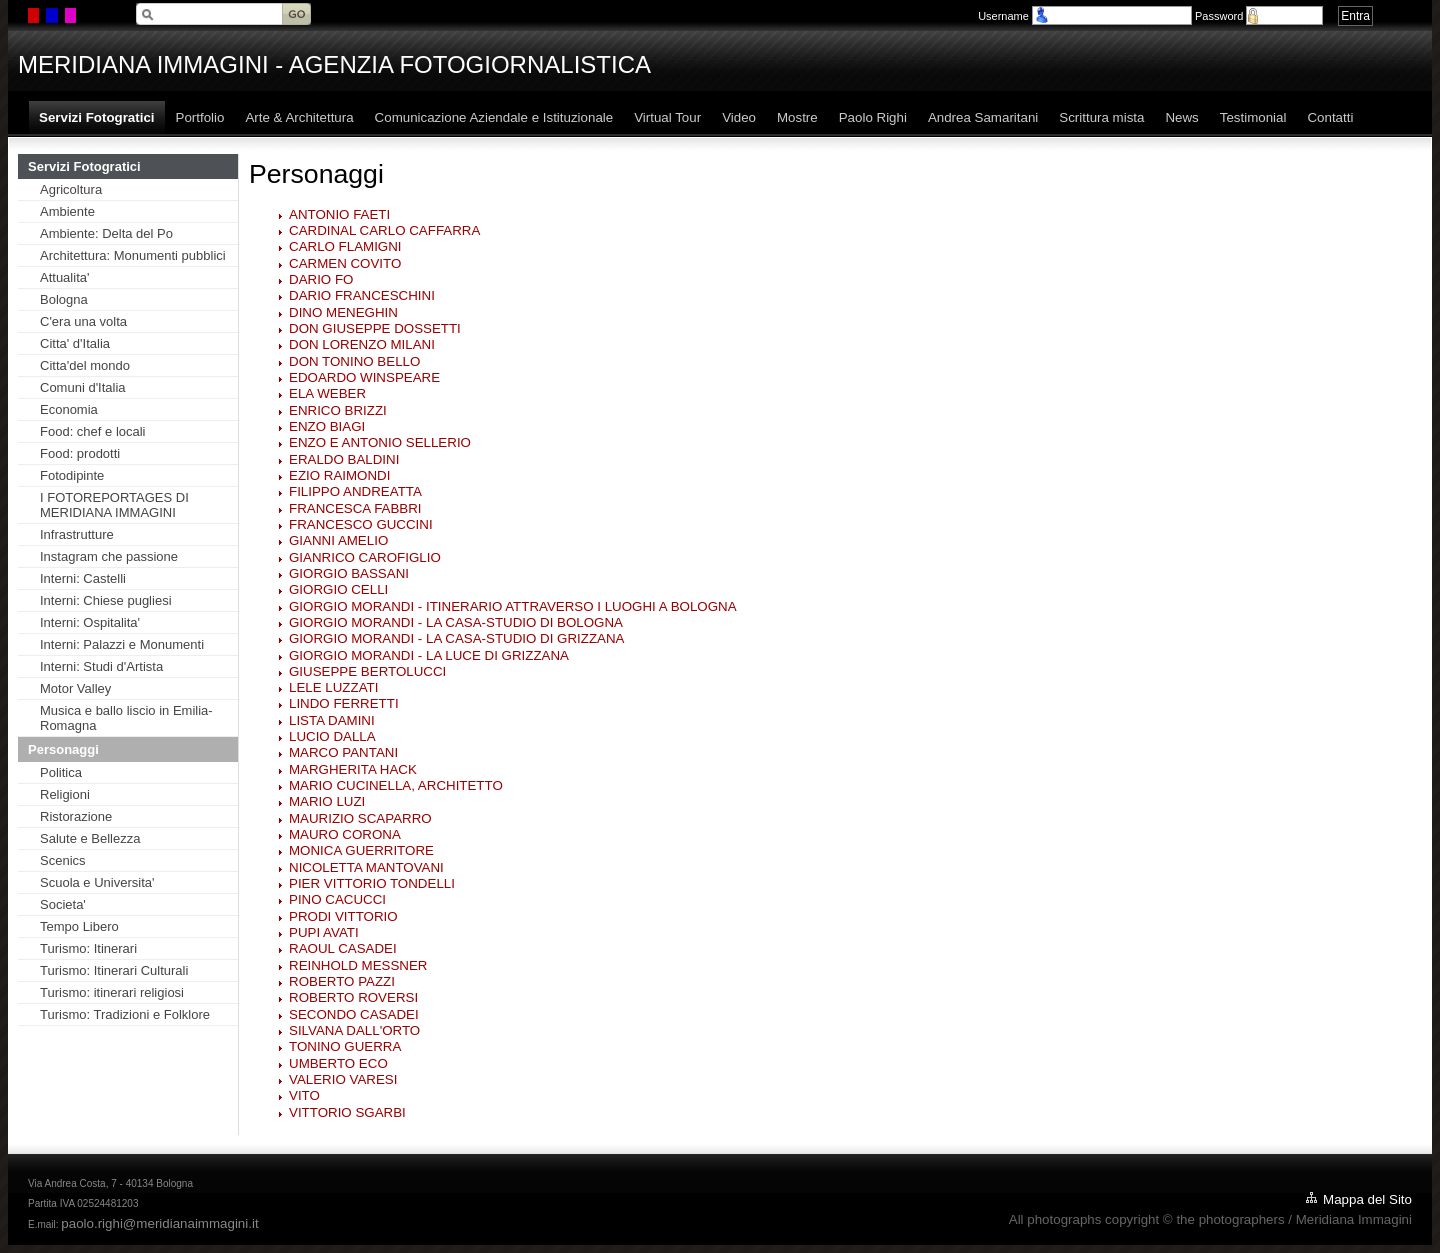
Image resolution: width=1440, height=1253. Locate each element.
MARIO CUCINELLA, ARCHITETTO (396, 785)
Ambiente (67, 211)
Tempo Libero (79, 926)
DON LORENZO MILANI (362, 344)
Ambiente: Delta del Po (106, 233)
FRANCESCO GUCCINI (361, 524)
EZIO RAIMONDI (339, 475)
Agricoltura (71, 189)
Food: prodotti (80, 453)
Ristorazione (76, 816)
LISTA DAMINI (332, 720)
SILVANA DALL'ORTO (354, 1030)
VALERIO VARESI (343, 1079)
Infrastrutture (77, 534)
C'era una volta (83, 321)
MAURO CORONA (345, 834)
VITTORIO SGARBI (347, 1112)
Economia (69, 409)
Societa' (63, 904)
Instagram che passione (109, 556)
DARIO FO (321, 279)
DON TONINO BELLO (354, 361)
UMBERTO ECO (338, 1063)
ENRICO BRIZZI (338, 410)
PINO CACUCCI (337, 899)
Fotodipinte (72, 475)
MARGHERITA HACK (353, 769)
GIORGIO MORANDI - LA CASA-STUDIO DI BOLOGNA (456, 622)
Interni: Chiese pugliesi (106, 600)
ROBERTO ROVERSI (353, 997)
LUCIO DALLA (332, 736)
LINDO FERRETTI (344, 703)
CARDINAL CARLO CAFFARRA (384, 230)
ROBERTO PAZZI (342, 981)
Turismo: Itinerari (88, 948)
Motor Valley (75, 688)
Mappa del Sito (1367, 1199)
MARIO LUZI (327, 801)
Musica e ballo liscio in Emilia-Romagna (126, 718)
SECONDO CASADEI (354, 1014)
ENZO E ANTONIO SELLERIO (380, 442)
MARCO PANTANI (343, 752)
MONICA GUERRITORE (361, 850)
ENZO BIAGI (327, 426)
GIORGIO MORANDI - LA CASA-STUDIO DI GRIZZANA (456, 638)
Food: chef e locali (93, 431)
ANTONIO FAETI (339, 214)
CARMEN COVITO (345, 263)
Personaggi (63, 749)
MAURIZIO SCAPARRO (360, 818)
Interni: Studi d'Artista (101, 666)
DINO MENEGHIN (343, 312)
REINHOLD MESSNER (358, 965)
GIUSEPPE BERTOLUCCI (367, 671)
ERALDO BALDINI (344, 459)
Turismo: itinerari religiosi (112, 992)
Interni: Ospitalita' (90, 622)
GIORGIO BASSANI (349, 573)
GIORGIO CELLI (338, 589)
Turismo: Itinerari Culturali (114, 970)
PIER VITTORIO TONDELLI (372, 883)
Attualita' (64, 277)
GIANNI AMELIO (338, 540)
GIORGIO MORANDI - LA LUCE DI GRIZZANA (429, 655)
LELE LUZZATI (333, 687)
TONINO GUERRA (345, 1046)
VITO (304, 1095)
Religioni (65, 794)
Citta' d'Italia (75, 343)
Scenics (63, 860)
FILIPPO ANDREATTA (355, 491)
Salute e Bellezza (90, 838)
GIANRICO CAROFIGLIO (365, 557)
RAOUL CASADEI (343, 948)
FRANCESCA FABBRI (355, 508)
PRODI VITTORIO (343, 916)
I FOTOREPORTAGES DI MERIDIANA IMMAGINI (114, 505)
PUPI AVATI (324, 932)
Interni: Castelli (83, 578)
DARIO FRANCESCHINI (362, 295)
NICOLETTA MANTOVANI (366, 867)
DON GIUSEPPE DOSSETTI (375, 328)
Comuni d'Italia (83, 387)
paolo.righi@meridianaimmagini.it (159, 1223)
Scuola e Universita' (97, 882)
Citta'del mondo (85, 365)
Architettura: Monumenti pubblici (133, 255)
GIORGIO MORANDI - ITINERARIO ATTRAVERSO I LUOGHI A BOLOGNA (513, 606)
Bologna (64, 299)
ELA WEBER (327, 393)
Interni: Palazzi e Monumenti (122, 644)
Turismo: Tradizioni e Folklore (125, 1014)
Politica (61, 772)
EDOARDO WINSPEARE (364, 377)
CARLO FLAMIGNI (345, 246)
